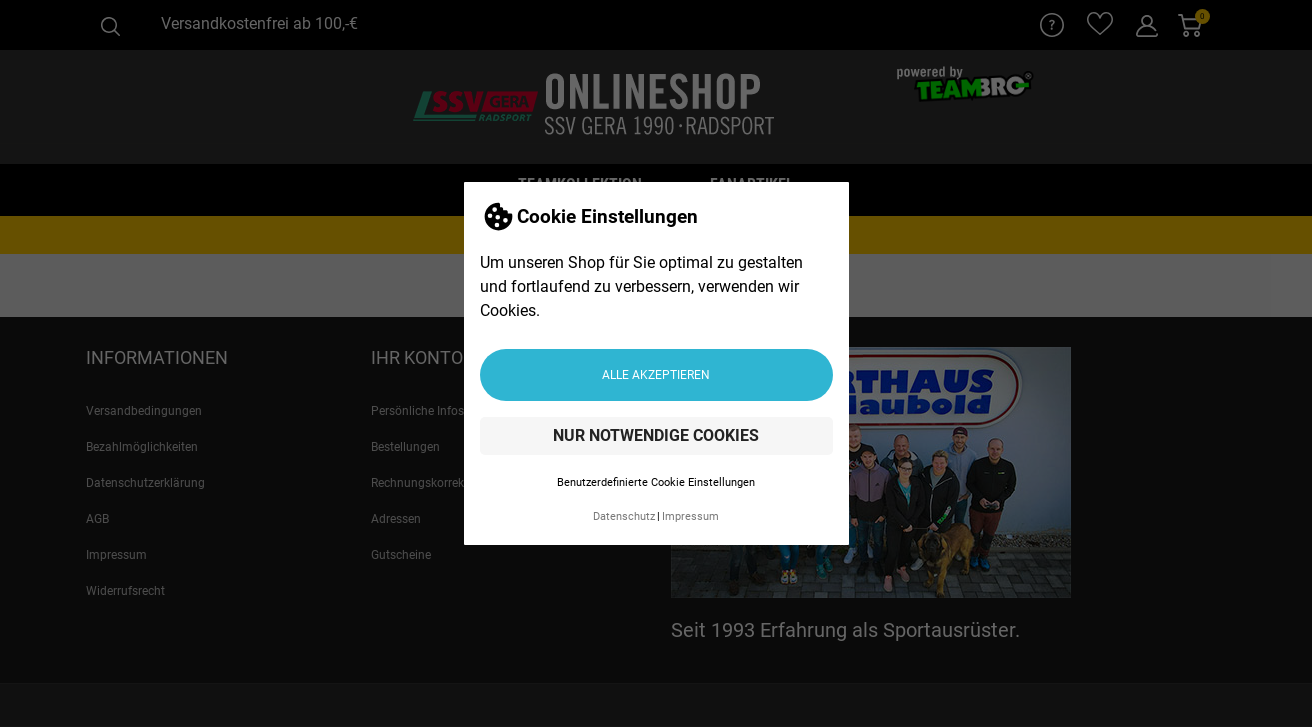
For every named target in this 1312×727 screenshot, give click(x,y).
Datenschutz (624, 516)
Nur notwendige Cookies (656, 435)
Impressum (690, 516)
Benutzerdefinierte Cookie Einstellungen (656, 482)
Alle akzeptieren (656, 375)
